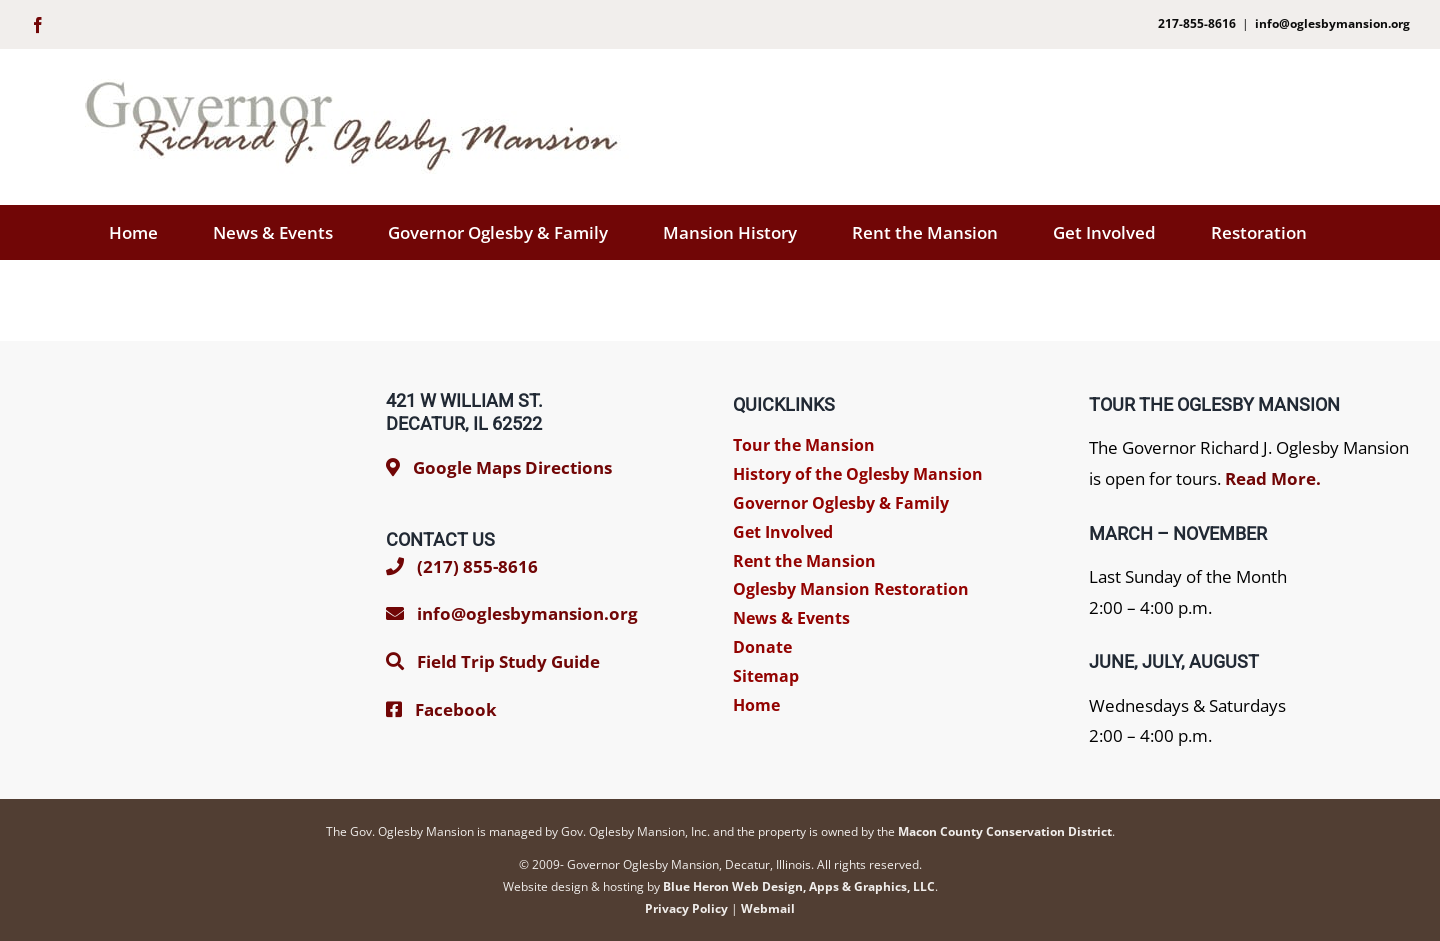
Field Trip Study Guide (508, 661)
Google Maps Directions (512, 467)
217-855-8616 (1197, 23)
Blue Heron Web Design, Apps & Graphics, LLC (799, 886)
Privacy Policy (686, 908)
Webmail (768, 908)
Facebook (456, 709)
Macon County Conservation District (1005, 831)
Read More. (1273, 478)
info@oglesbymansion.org (1332, 23)
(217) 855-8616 (462, 566)
